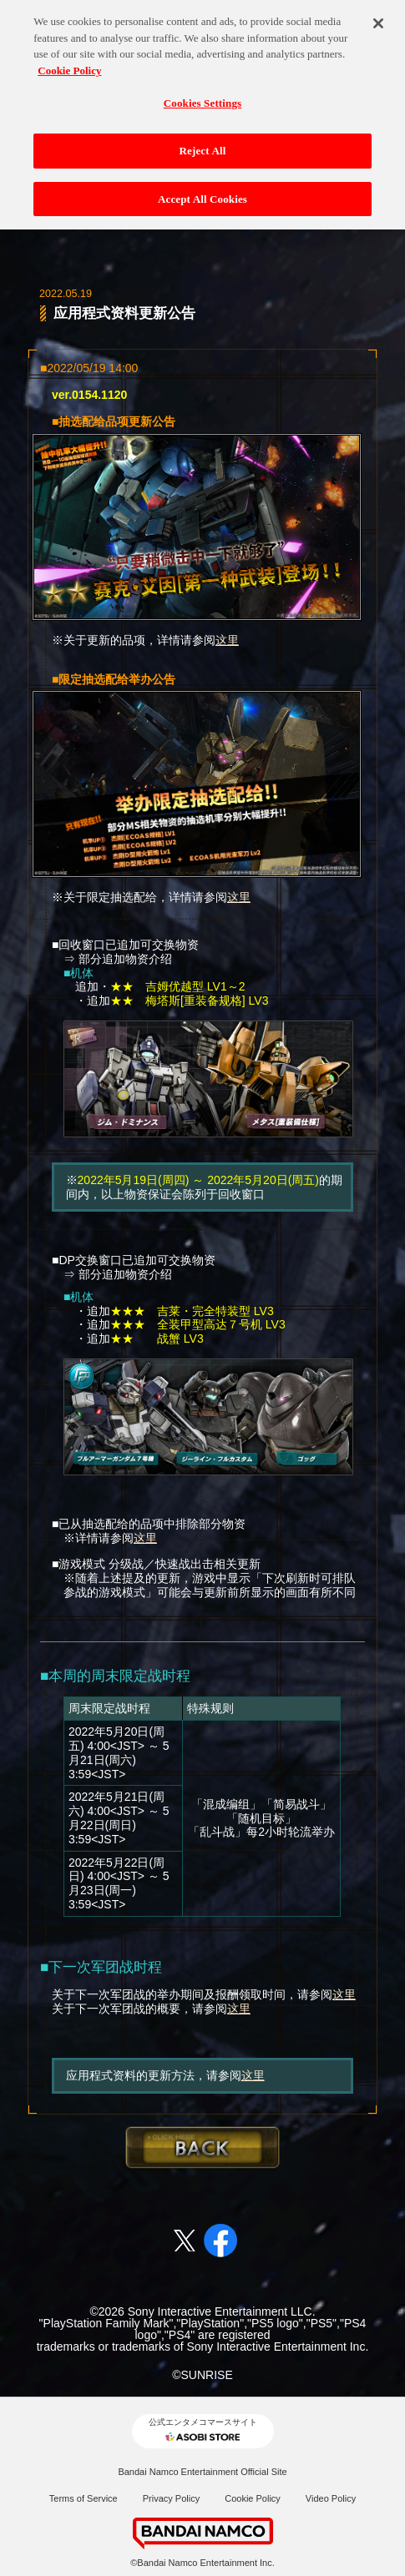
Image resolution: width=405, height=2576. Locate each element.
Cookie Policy (253, 2498)
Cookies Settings (202, 95)
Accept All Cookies (202, 190)
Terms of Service (83, 2498)
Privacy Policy (171, 2498)
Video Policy (331, 2498)
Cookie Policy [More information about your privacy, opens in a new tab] (69, 63)
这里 (227, 640)
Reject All (203, 143)
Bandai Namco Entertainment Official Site (202, 2472)
